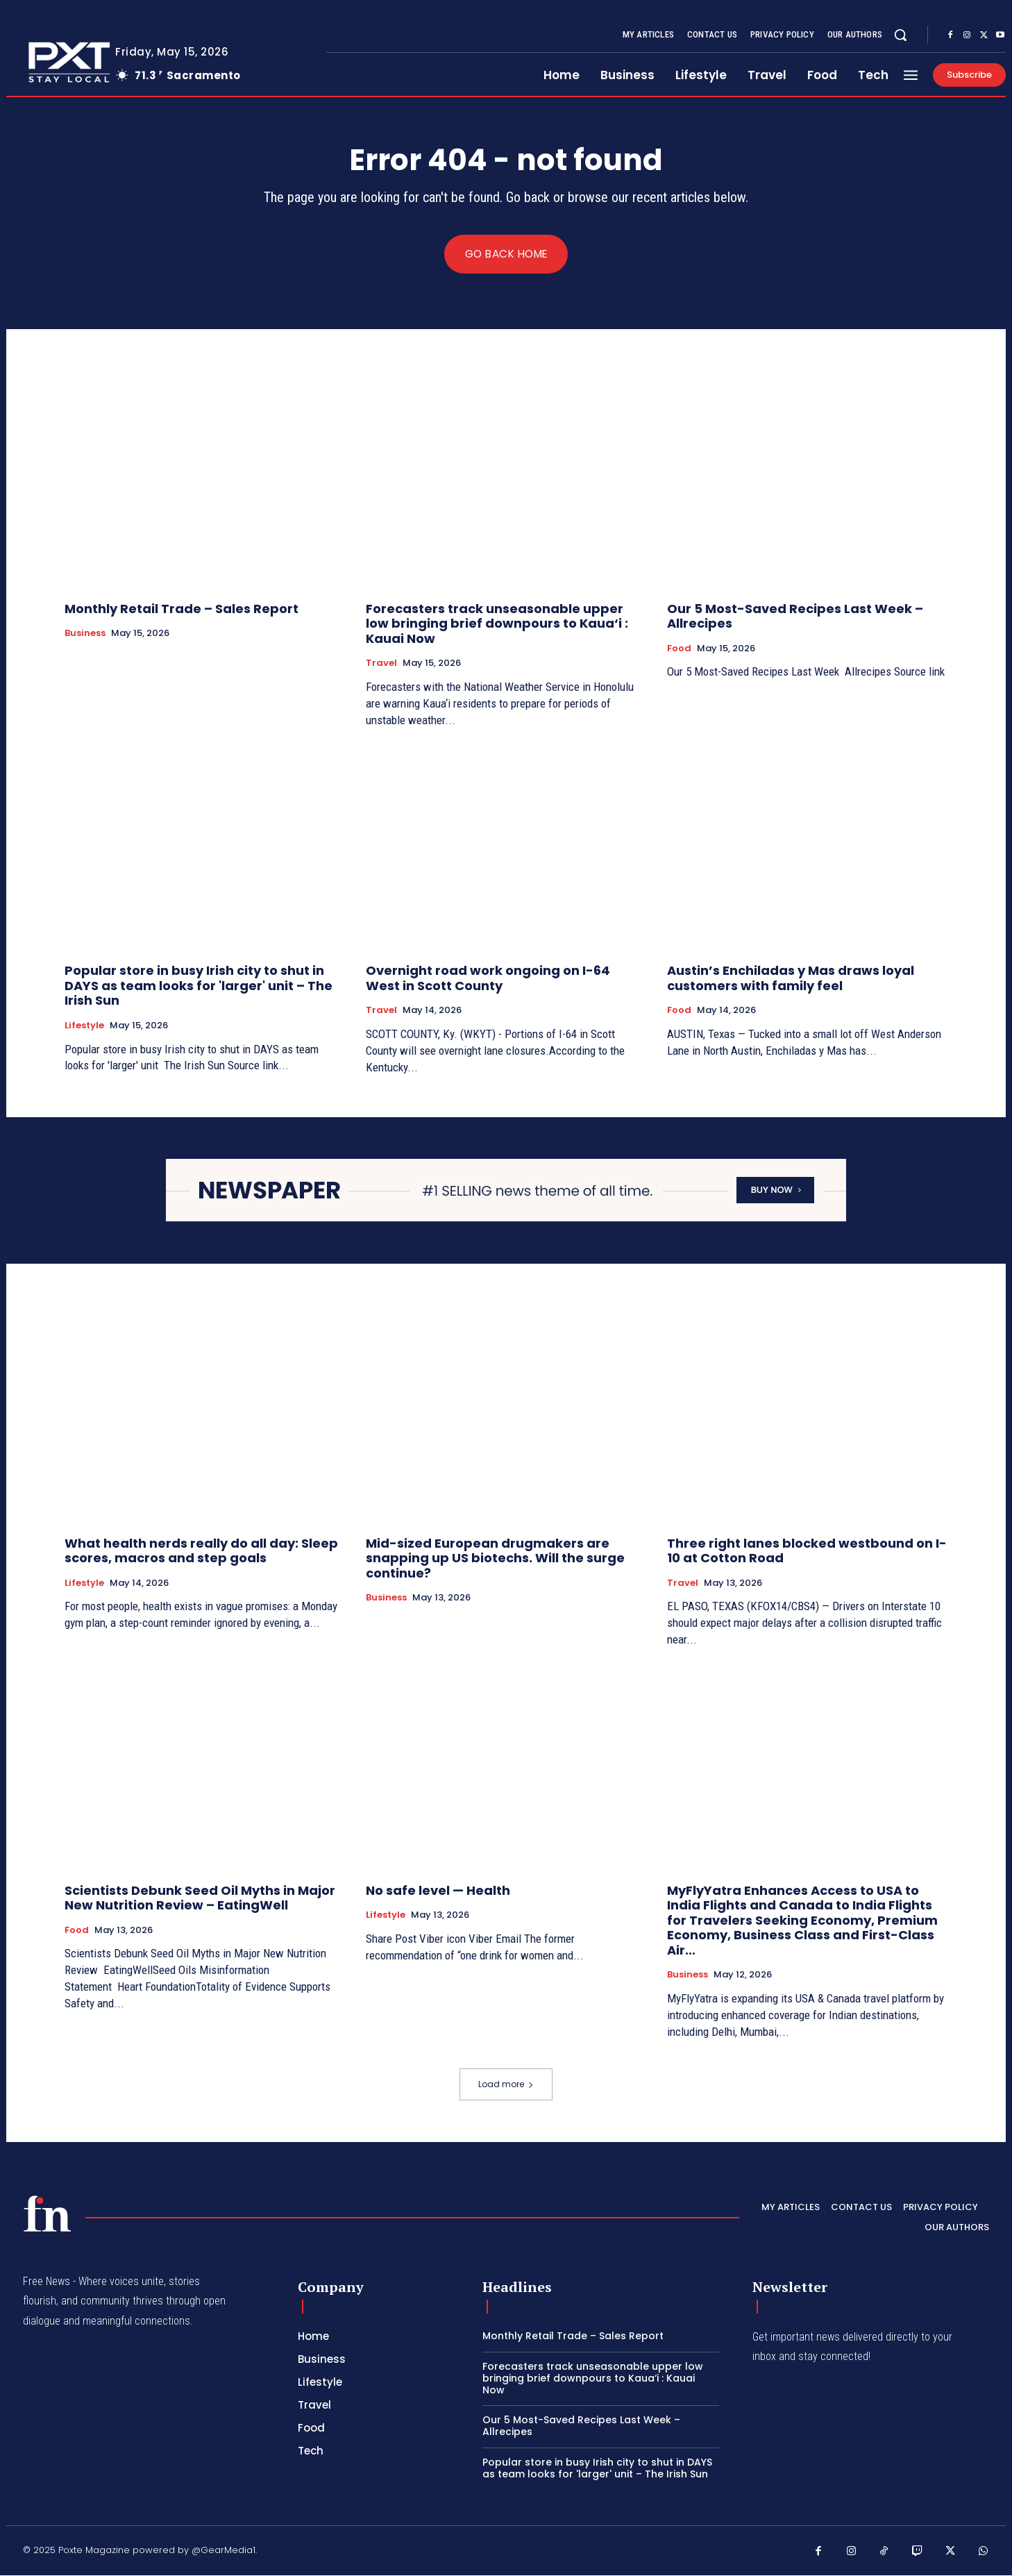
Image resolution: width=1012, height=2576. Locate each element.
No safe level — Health (438, 1891)
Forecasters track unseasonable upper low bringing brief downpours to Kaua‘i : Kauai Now (497, 623)
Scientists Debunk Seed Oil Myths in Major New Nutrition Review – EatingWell (200, 1898)
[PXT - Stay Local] (47, 2213)
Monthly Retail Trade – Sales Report (181, 608)
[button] (900, 34)
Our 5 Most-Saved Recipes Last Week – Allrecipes (795, 616)
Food (679, 648)
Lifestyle (84, 1025)
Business (85, 633)
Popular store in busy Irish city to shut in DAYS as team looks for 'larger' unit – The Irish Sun (198, 986)
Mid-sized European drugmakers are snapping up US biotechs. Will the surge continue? (495, 1558)
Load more (506, 2084)
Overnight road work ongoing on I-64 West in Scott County (488, 978)
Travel (381, 663)
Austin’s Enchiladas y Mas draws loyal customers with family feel (790, 978)
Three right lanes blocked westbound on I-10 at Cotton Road (807, 1551)
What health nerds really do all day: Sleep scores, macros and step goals (201, 1551)
